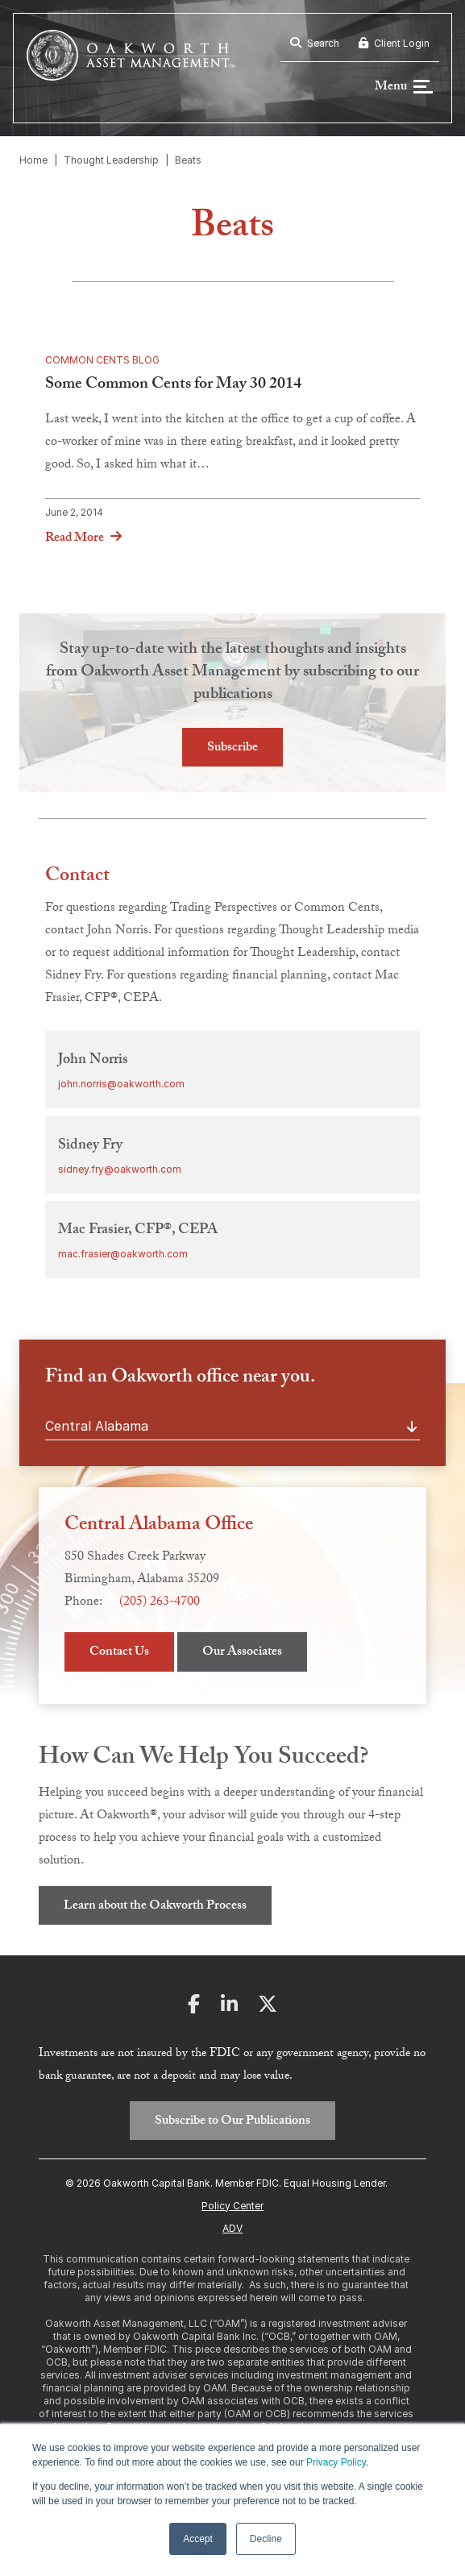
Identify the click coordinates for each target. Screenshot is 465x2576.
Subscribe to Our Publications (232, 2123)
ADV (232, 2229)
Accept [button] (198, 2539)
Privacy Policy (336, 2462)
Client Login (394, 43)
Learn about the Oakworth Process (155, 1908)
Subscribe (232, 749)
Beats (188, 161)
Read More (74, 540)
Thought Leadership (111, 161)
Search (314, 43)
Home (33, 161)
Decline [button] (266, 2539)
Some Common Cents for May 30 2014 (173, 387)
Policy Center (232, 2206)
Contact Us (119, 1654)
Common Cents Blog (102, 361)
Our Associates (242, 1654)
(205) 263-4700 (159, 1604)
